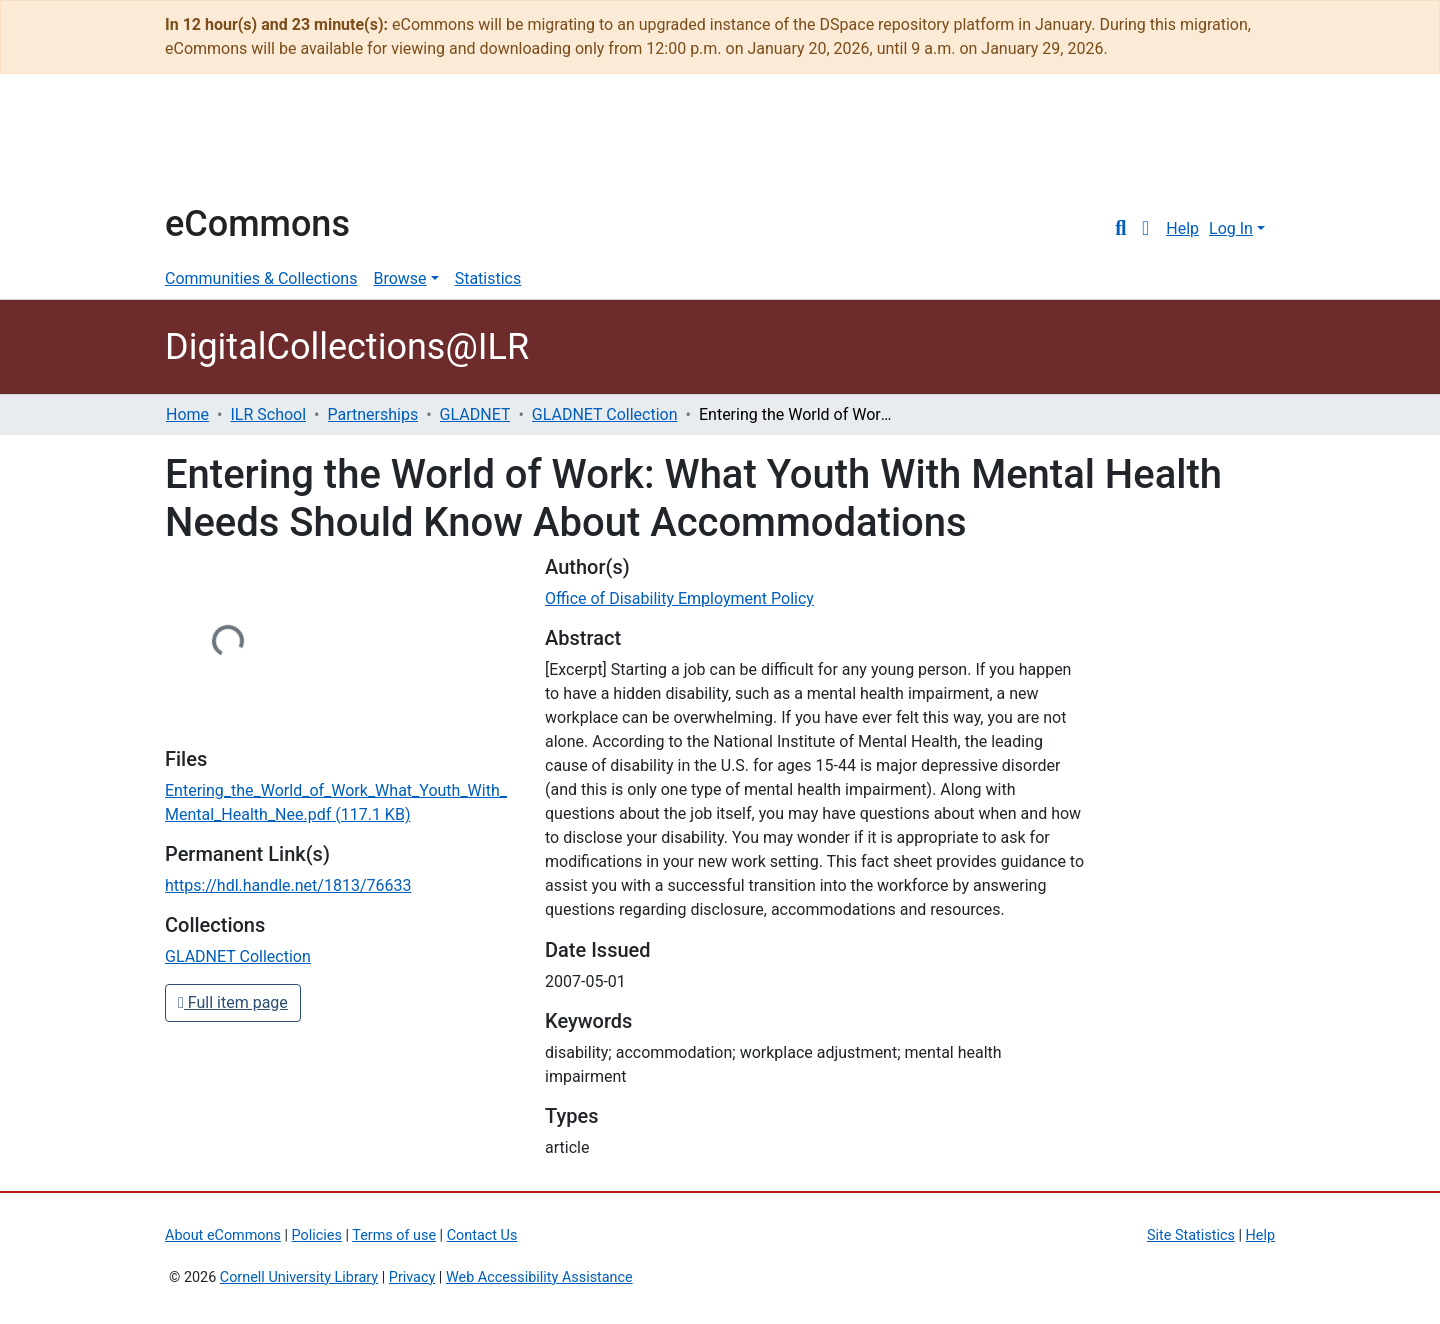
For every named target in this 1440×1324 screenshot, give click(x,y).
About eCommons (223, 1235)
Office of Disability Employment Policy (679, 598)
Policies (317, 1235)
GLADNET (475, 414)
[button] (1145, 229)
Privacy (412, 1277)
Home (187, 414)
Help (1182, 228)
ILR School (268, 414)
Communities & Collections (261, 278)
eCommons (257, 224)
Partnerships (373, 414)
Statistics (488, 278)
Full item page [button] (233, 1002)
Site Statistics (1191, 1235)
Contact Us (482, 1235)
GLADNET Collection (605, 414)
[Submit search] (1120, 229)
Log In (1231, 228)
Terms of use (394, 1235)
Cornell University (215, 148)
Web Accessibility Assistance (539, 1277)
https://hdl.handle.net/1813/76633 (288, 885)
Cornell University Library (299, 1277)
